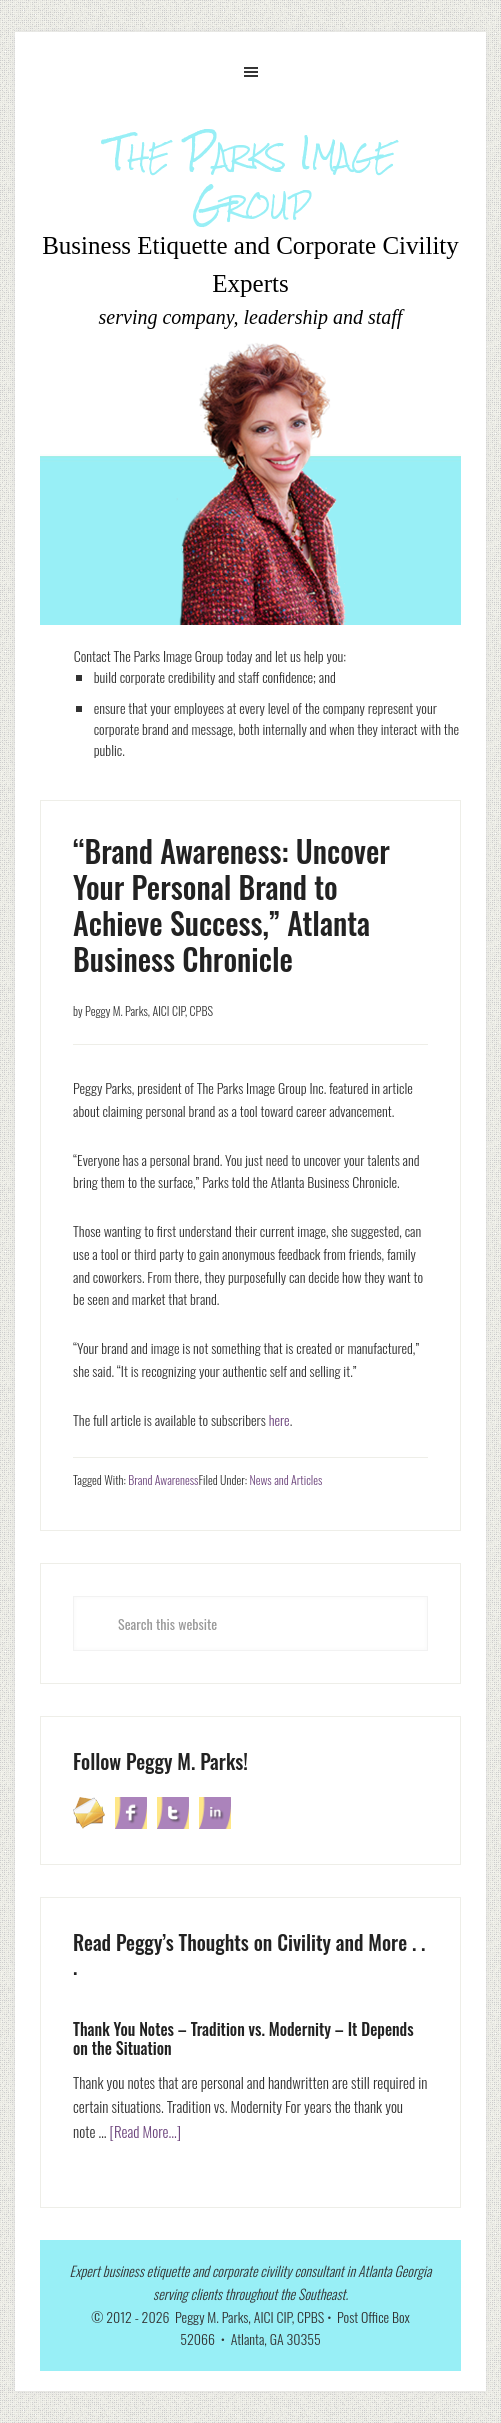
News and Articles (285, 1479)
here (279, 1419)
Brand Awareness (163, 1479)
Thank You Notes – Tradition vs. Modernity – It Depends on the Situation (243, 2038)
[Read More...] (145, 2131)
